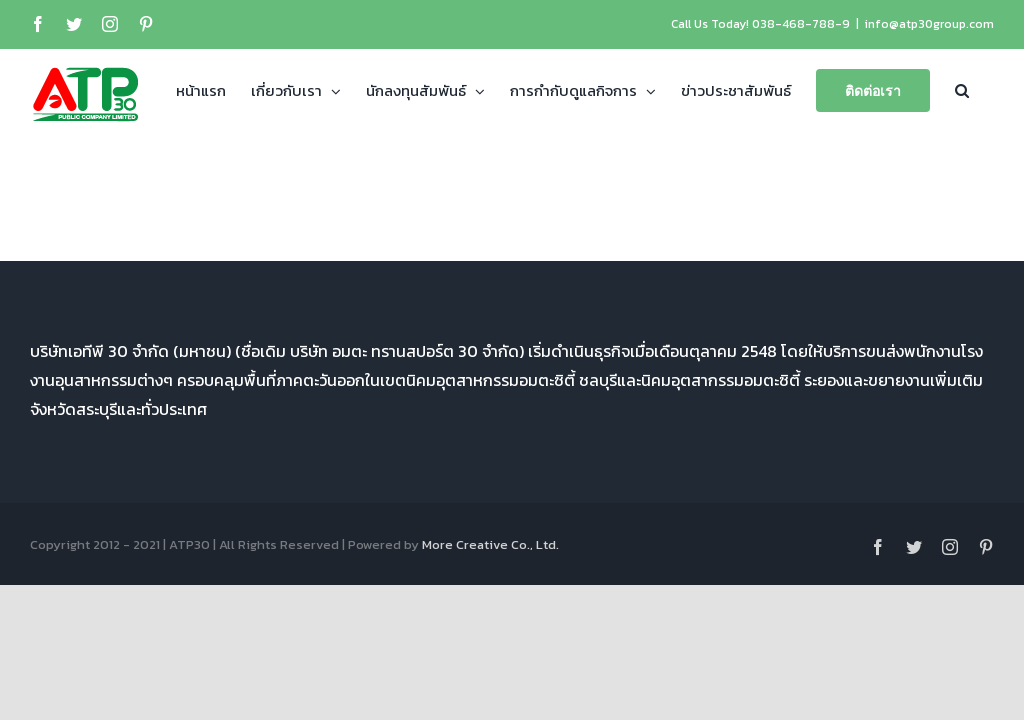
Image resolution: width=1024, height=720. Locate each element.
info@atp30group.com (929, 24)
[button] (962, 89)
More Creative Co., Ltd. (490, 544)
